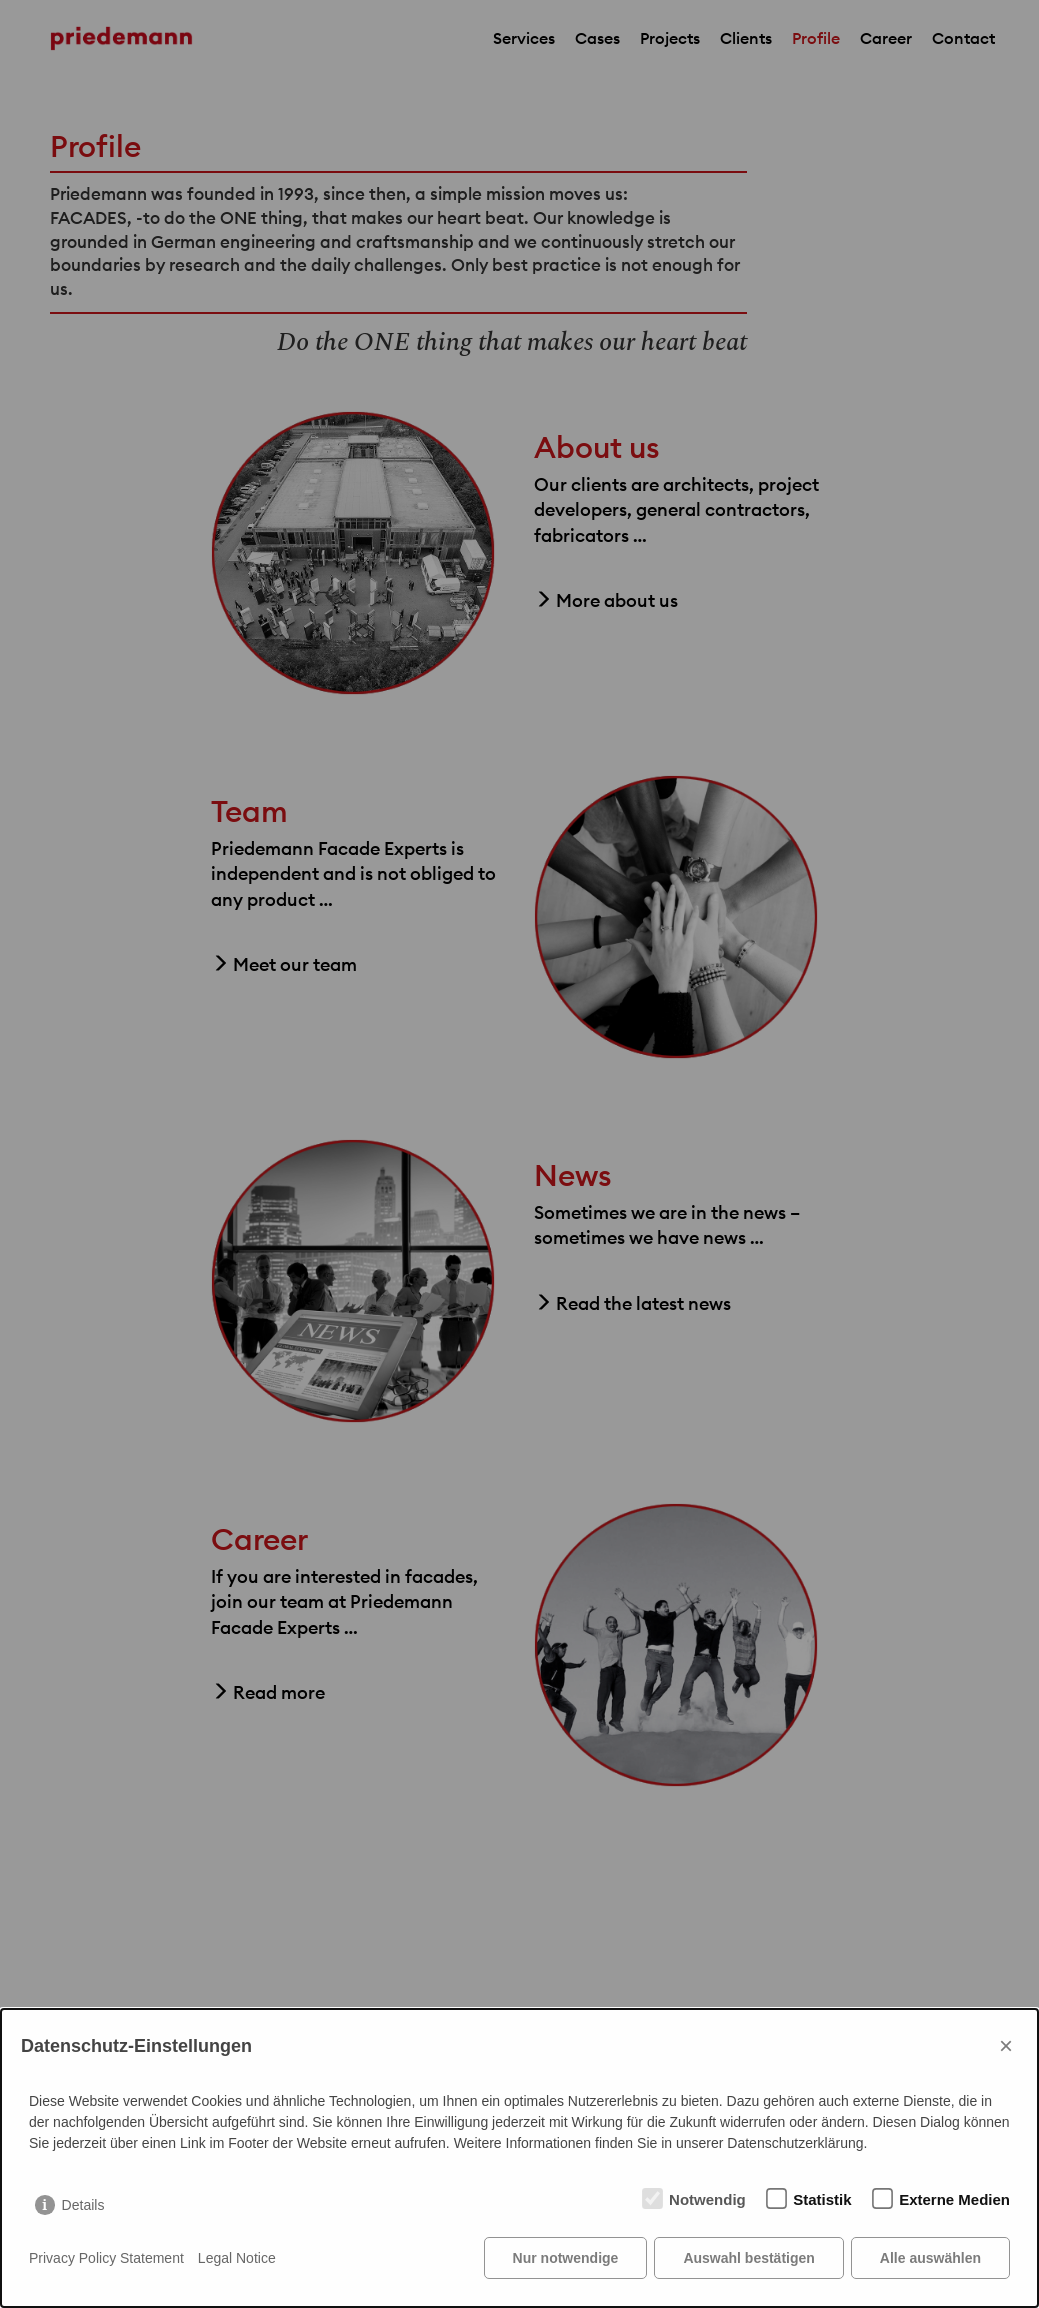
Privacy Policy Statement (106, 2258)
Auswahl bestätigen (748, 2258)
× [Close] (1006, 2045)
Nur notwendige (566, 2258)
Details (83, 2205)
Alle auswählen (930, 2258)
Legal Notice (237, 2258)
